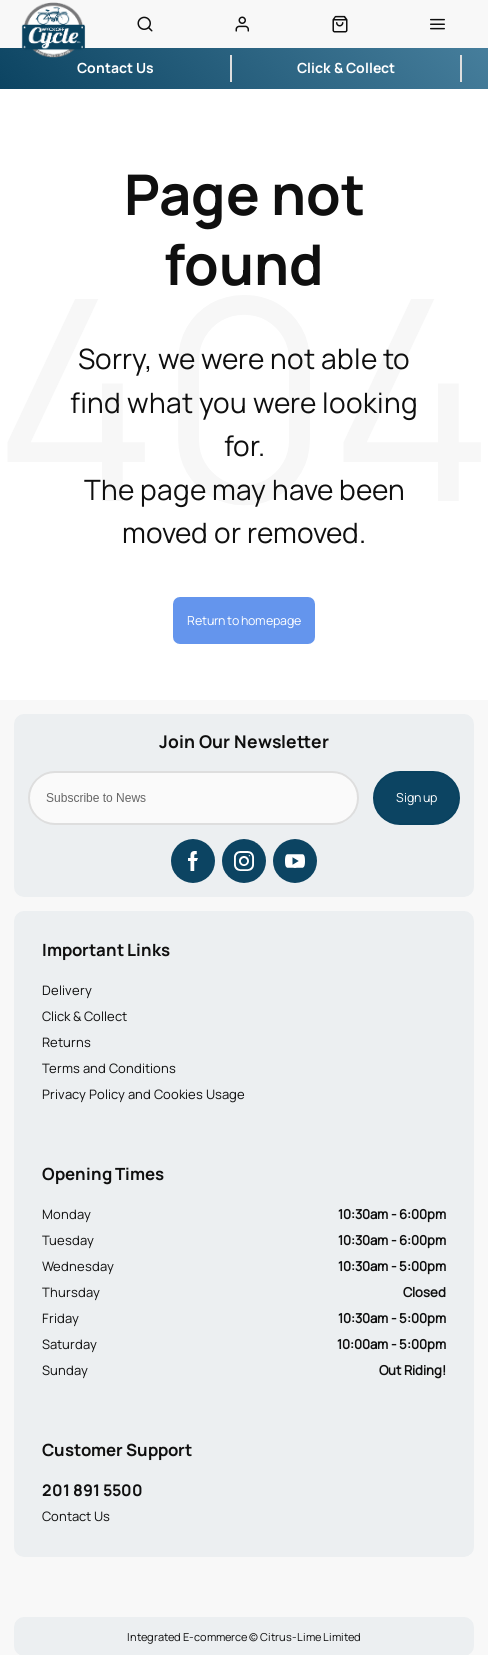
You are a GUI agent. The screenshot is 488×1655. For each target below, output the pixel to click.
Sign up (416, 797)
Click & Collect (84, 1016)
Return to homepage (244, 620)
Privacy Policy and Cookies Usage (143, 1094)
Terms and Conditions (109, 1068)
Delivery (67, 990)
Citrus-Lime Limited (310, 1636)
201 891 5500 (92, 1490)
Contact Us (76, 1516)
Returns (66, 1042)
